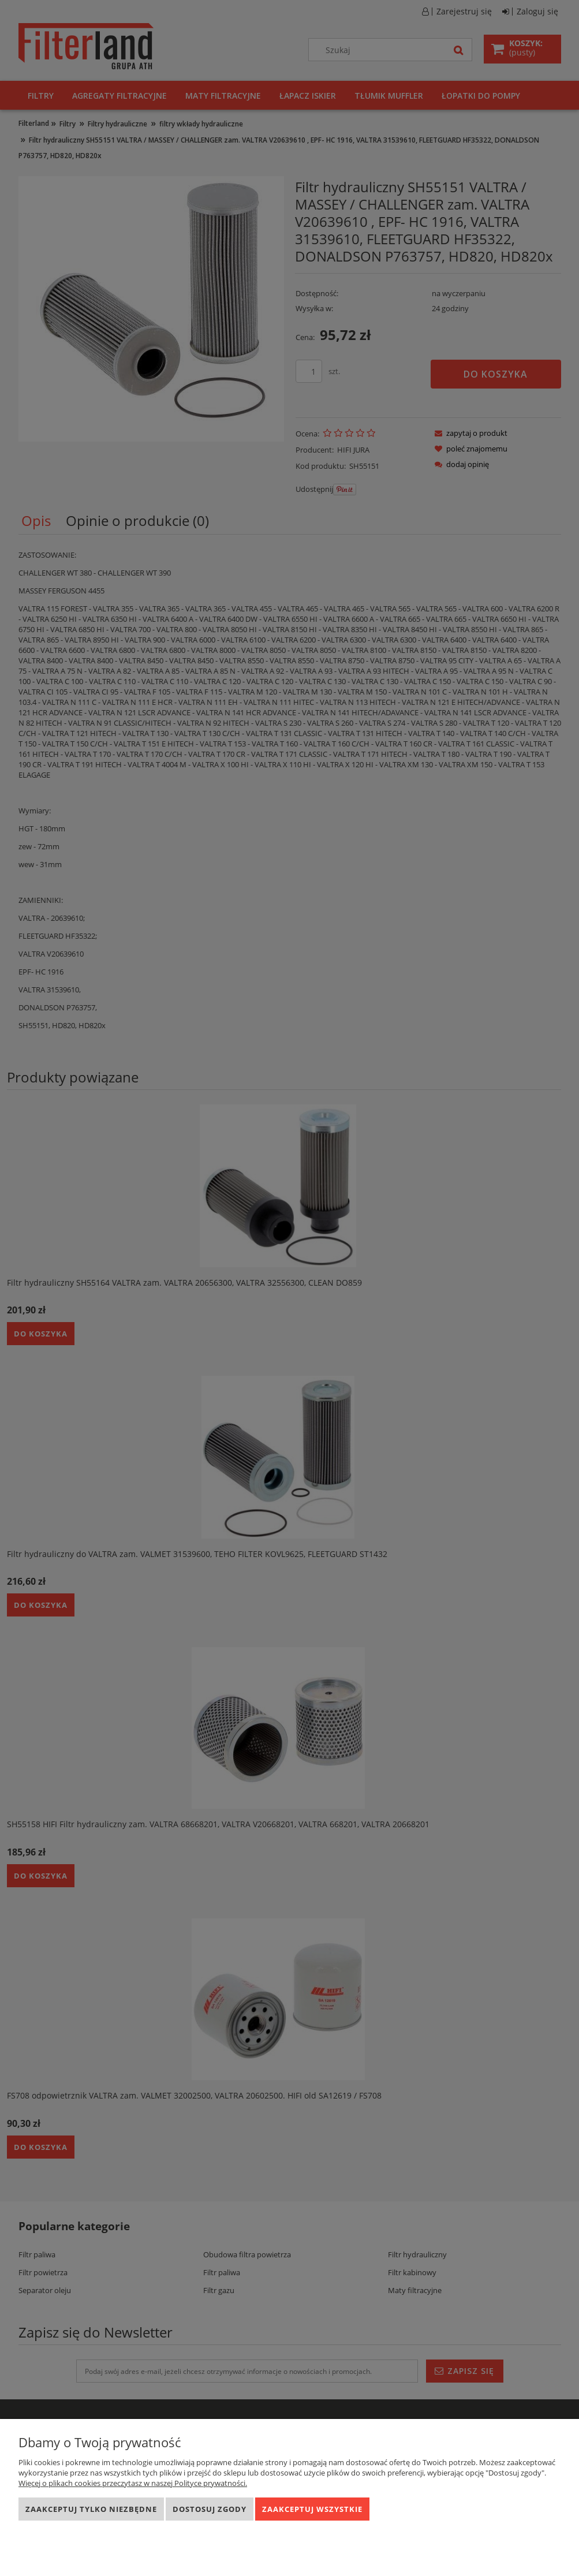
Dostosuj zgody (209, 2509)
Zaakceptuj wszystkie (312, 2509)
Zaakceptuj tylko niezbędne (91, 2509)
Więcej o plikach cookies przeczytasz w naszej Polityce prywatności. (132, 2483)
